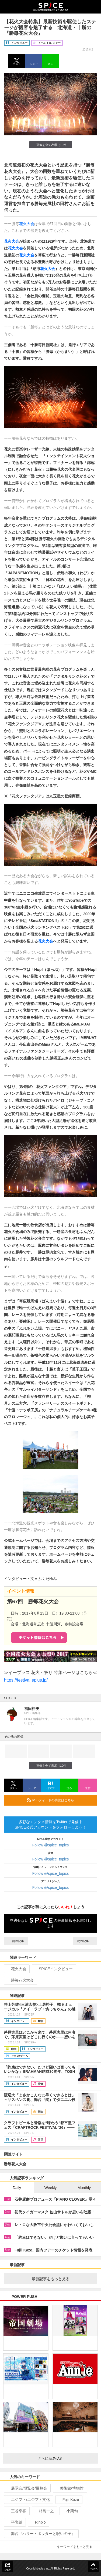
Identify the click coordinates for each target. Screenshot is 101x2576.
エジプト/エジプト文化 (28, 2499)
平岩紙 (14, 2522)
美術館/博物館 (69, 2488)
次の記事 (85, 1941)
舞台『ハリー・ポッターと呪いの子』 (40, 2533)
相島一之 (44, 2511)
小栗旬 (70, 2511)
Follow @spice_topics (50, 1845)
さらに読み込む (65, 2458)
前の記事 (16, 1941)
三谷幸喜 (16, 2511)
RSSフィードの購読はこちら (60, 1800)
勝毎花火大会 (20, 1980)
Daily (17, 2188)
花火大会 (26, 224)
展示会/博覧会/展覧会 (26, 2488)
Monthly (84, 2188)
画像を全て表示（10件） (50, 144)
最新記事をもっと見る (62, 2279)
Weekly (50, 2188)
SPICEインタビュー (53, 1969)
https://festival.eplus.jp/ (26, 1680)
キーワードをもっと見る (77, 2547)
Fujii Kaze (68, 2499)
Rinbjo (38, 2522)
